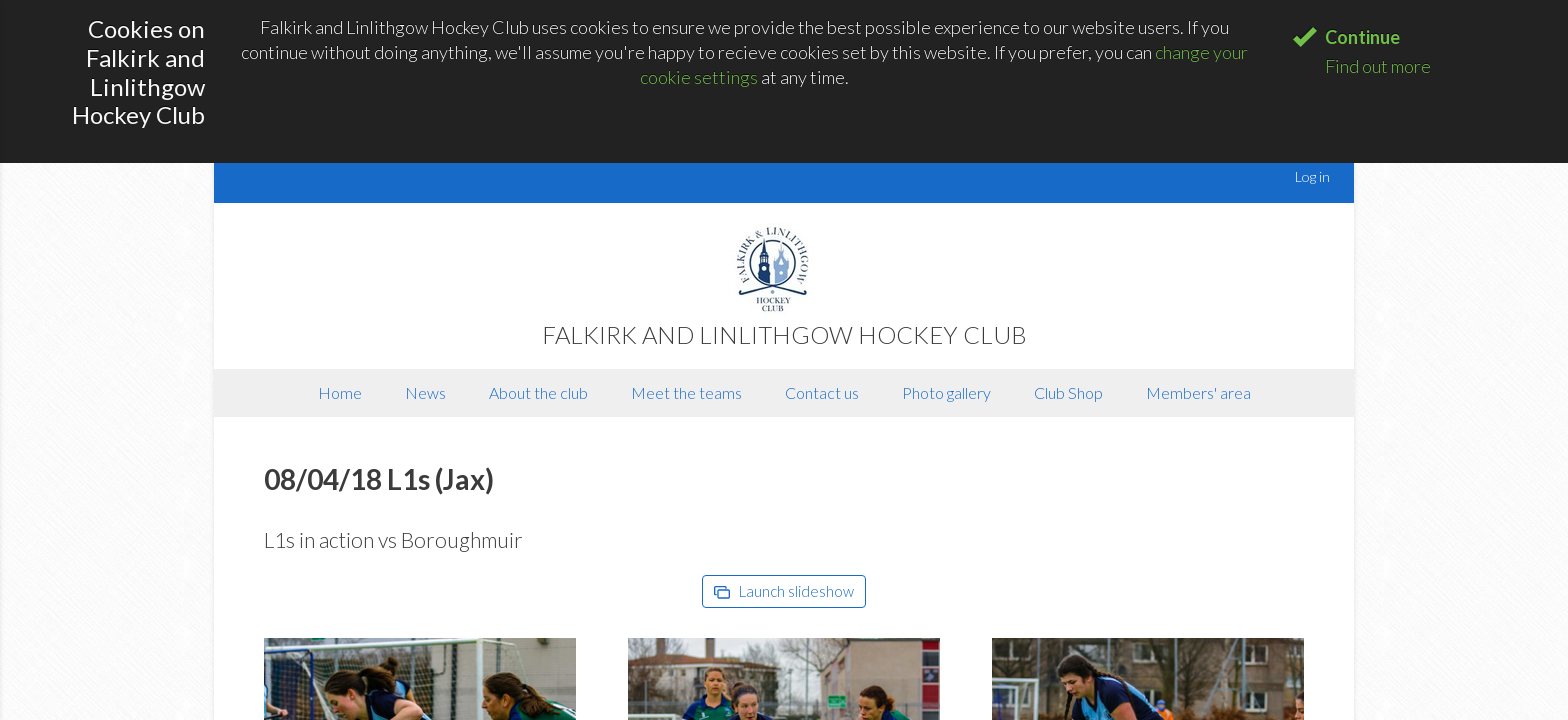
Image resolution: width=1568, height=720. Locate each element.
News (425, 392)
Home (340, 392)
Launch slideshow (784, 591)
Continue (1362, 37)
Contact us (822, 392)
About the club (538, 392)
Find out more (1378, 66)
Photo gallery (946, 392)
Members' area (1198, 392)
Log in (1312, 176)
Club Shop (1068, 392)
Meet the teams (686, 392)
